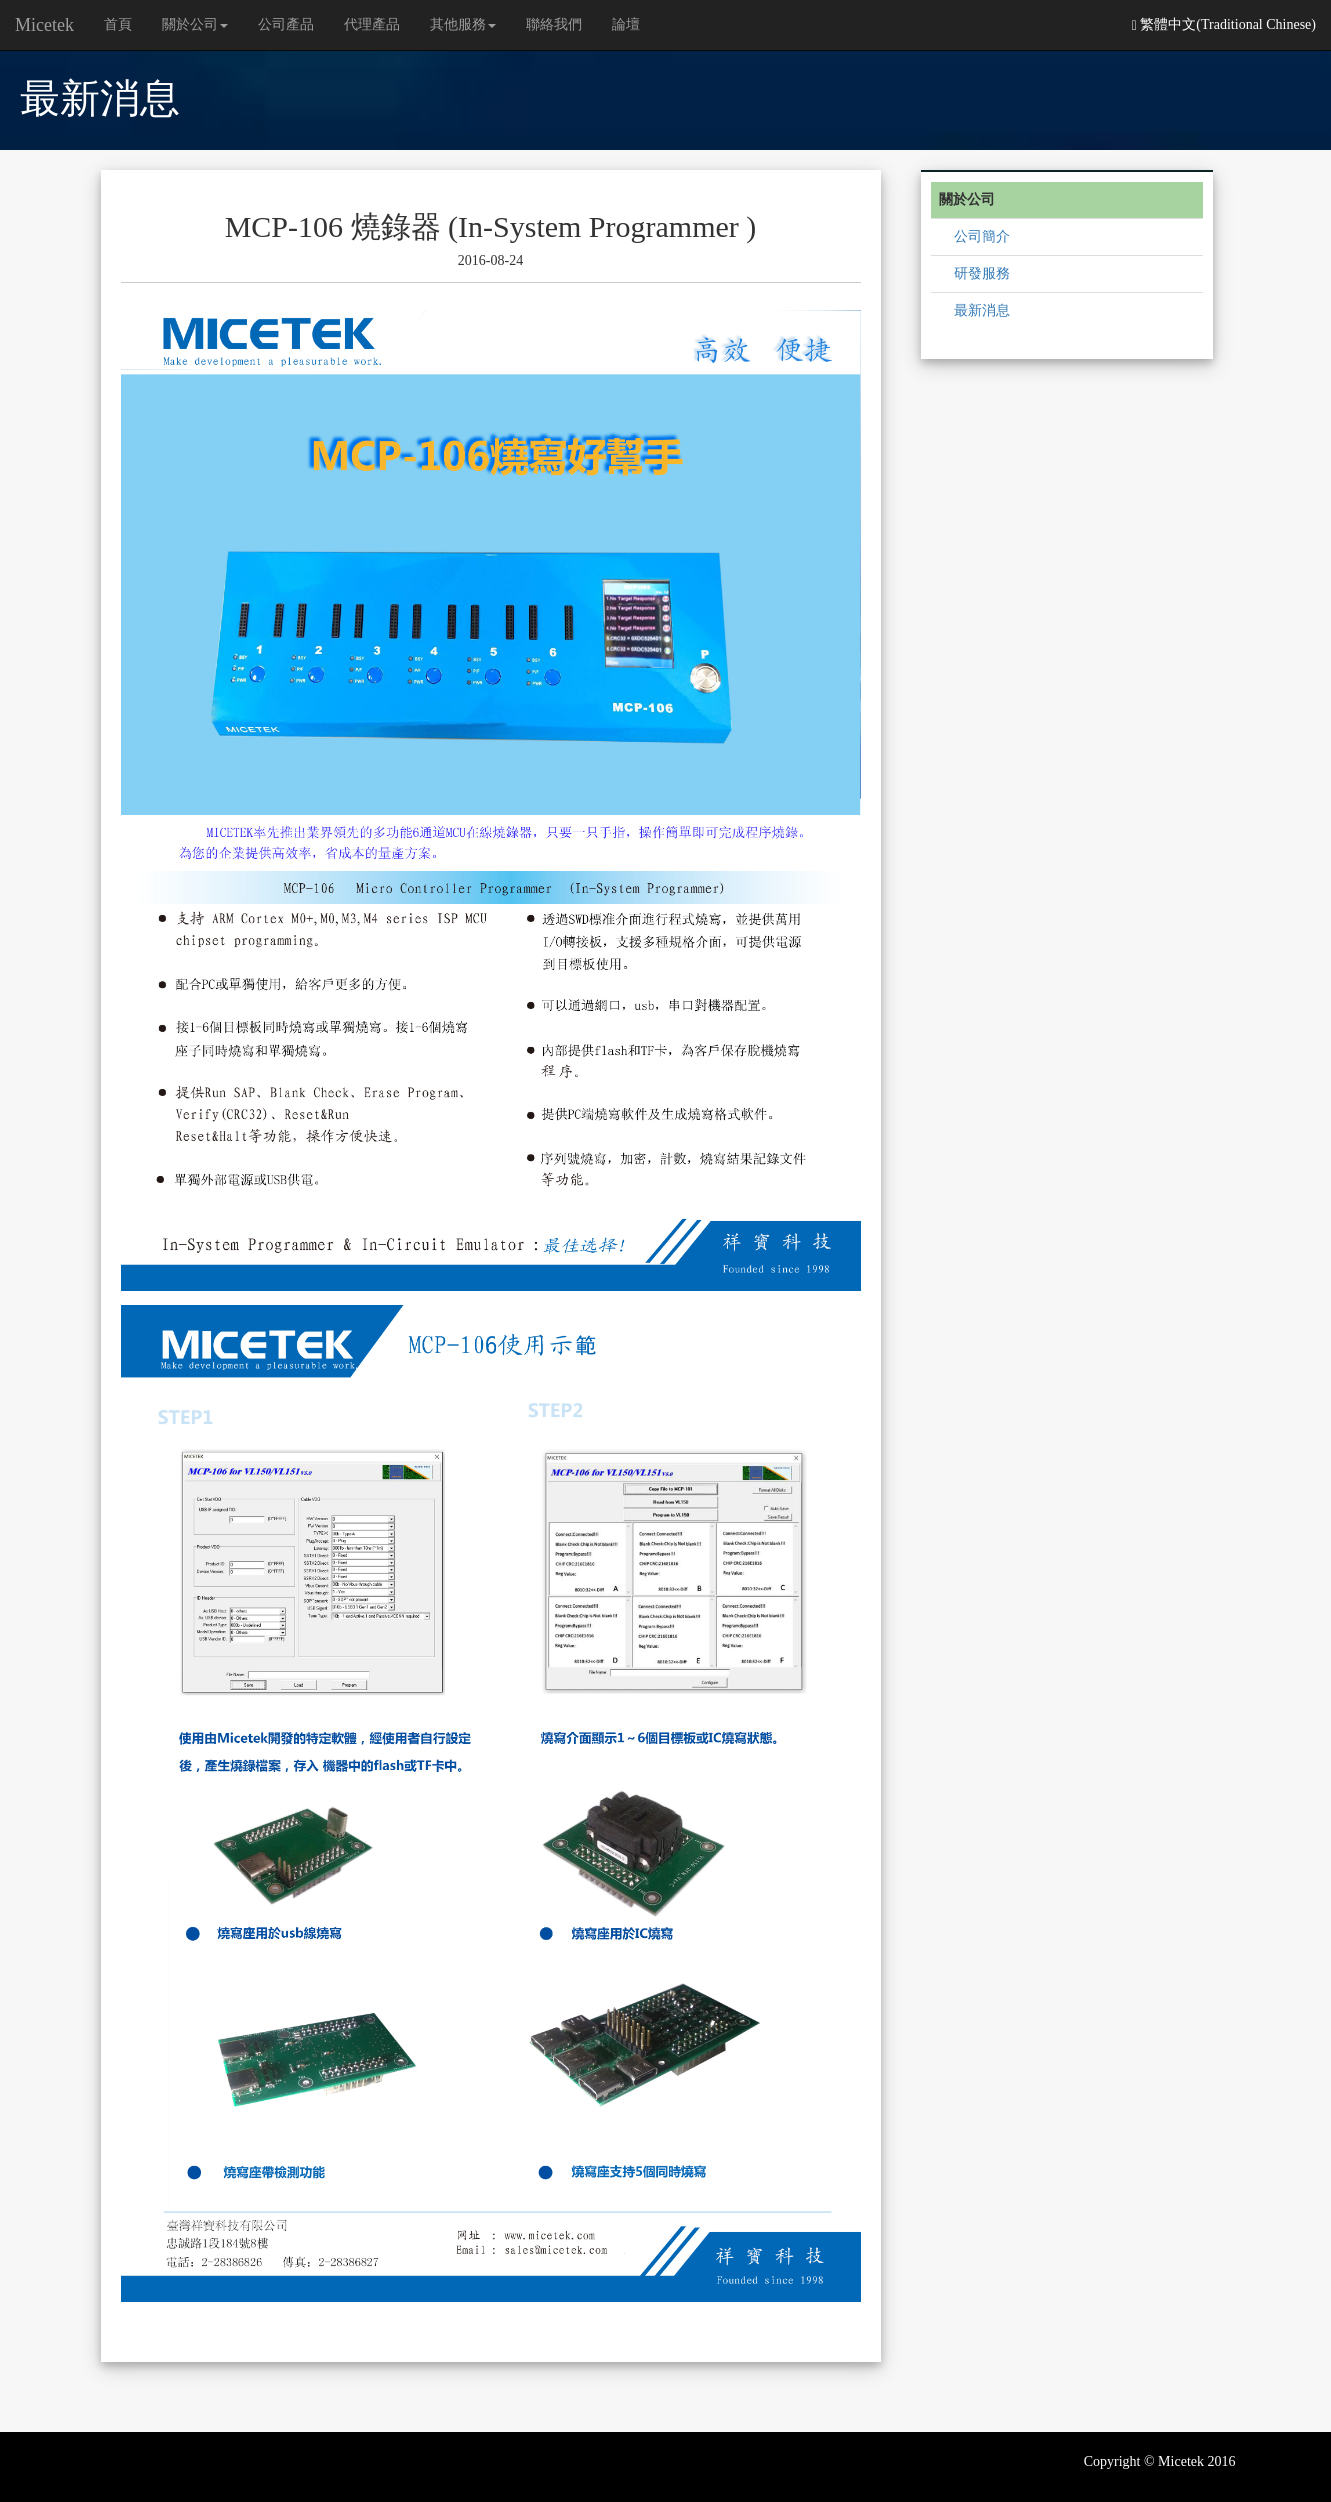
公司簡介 (982, 236)
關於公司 (195, 24)
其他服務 (463, 24)
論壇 (626, 24)
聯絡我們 (554, 24)
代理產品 (372, 24)
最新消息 (982, 310)
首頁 (118, 24)
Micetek (44, 25)
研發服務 (982, 273)
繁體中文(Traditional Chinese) (1224, 25)
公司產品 (286, 24)
